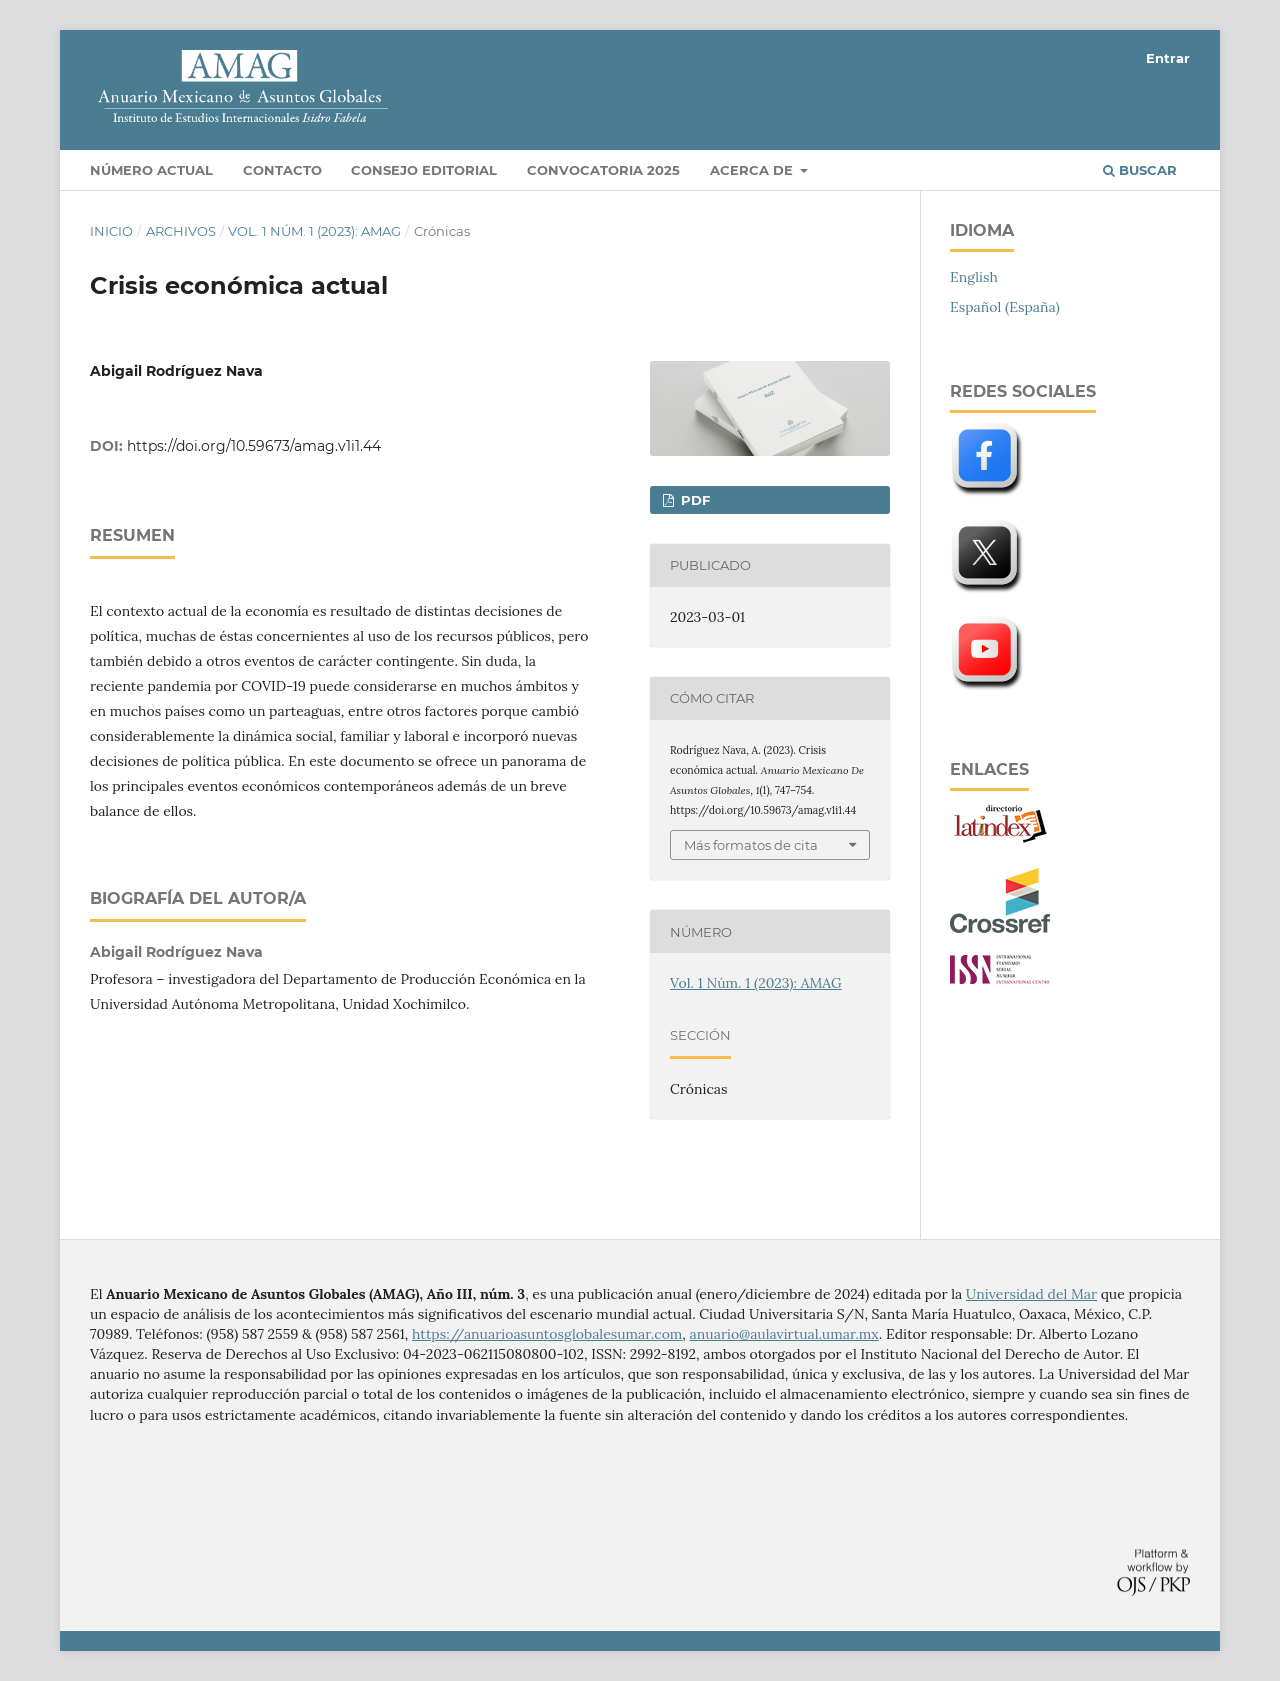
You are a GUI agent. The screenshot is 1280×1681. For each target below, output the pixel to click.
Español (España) (1005, 307)
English (974, 277)
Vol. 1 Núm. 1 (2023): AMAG (314, 231)
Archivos (181, 231)
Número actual (151, 170)
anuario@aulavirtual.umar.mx (784, 1334)
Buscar (1140, 170)
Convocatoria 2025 (603, 170)
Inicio (111, 231)
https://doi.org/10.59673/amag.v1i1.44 (254, 446)
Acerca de (753, 170)
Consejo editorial (424, 170)
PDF (693, 500)
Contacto (282, 170)
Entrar (1168, 58)
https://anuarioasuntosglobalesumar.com (547, 1334)
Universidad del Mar (1031, 1294)
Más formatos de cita (751, 845)
